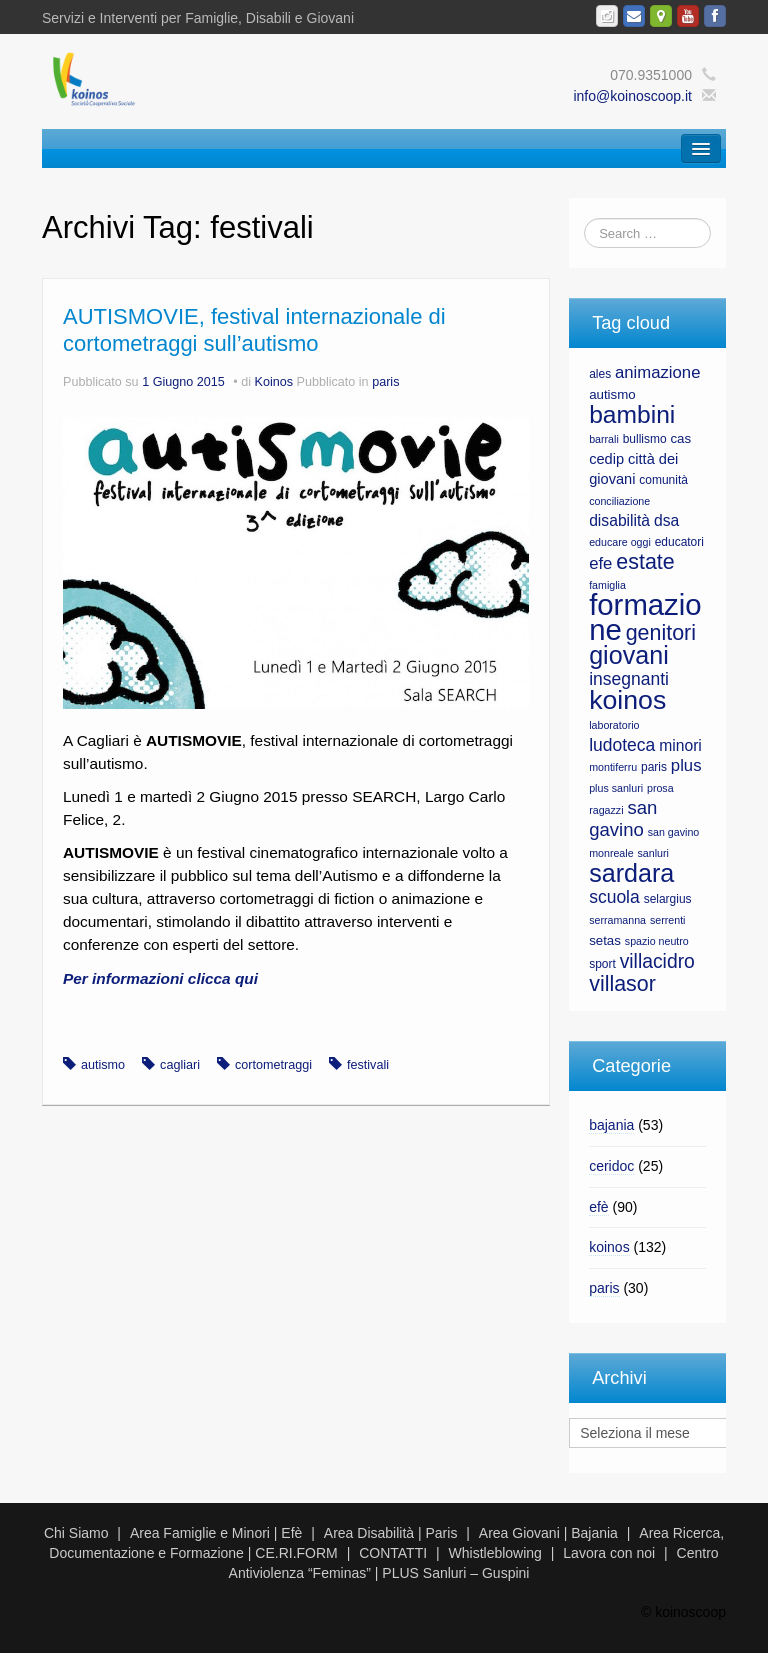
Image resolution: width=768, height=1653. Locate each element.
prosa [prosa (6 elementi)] (660, 788)
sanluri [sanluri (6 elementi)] (652, 853)
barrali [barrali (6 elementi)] (604, 439)
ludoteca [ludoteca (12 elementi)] (622, 745)
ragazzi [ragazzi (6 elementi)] (606, 810)
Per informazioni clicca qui (160, 978)
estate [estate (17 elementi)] (645, 562)
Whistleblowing (495, 1553)
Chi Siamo (76, 1533)
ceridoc (611, 1166)
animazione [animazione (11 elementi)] (657, 372)
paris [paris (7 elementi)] (654, 767)
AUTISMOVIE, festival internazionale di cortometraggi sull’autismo (254, 329)
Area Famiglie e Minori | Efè (216, 1533)
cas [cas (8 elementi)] (680, 438)
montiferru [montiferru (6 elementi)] (613, 767)
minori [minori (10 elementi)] (680, 745)
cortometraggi (273, 1065)
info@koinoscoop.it (632, 96)
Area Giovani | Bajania (548, 1533)
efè (598, 1207)
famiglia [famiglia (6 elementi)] (607, 585)
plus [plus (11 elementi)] (686, 765)
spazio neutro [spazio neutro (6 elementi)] (657, 941)
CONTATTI (393, 1553)
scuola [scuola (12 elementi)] (614, 897)
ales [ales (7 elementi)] (600, 374)
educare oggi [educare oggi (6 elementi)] (620, 542)
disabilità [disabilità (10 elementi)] (619, 520)
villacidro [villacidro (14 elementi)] (657, 961)
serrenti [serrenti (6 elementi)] (668, 920)
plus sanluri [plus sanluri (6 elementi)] (616, 788)
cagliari (180, 1065)
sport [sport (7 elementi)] (602, 964)
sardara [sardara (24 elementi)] (631, 873)
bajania (611, 1125)
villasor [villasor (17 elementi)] (622, 984)
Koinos (274, 382)
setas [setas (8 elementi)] (605, 940)
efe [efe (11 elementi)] (600, 563)
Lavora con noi (609, 1553)
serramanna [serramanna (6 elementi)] (617, 920)
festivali (368, 1065)
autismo (103, 1065)
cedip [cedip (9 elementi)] (606, 459)
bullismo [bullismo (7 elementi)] (645, 439)
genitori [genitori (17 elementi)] (661, 633)
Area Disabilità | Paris (391, 1533)
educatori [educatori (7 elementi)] (679, 542)
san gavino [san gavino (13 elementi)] (623, 818)
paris (385, 382)
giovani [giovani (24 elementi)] (629, 655)
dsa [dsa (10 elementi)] (666, 520)
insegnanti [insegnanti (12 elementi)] (629, 679)
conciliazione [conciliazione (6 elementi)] (619, 501)
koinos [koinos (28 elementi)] (627, 700)
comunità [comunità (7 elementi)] (663, 480)
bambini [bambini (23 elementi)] (632, 414)
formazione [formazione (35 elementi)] (645, 617)
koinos (609, 1247)
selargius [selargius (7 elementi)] (668, 899)
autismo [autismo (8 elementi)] (612, 394)
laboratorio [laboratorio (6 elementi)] (614, 725)
